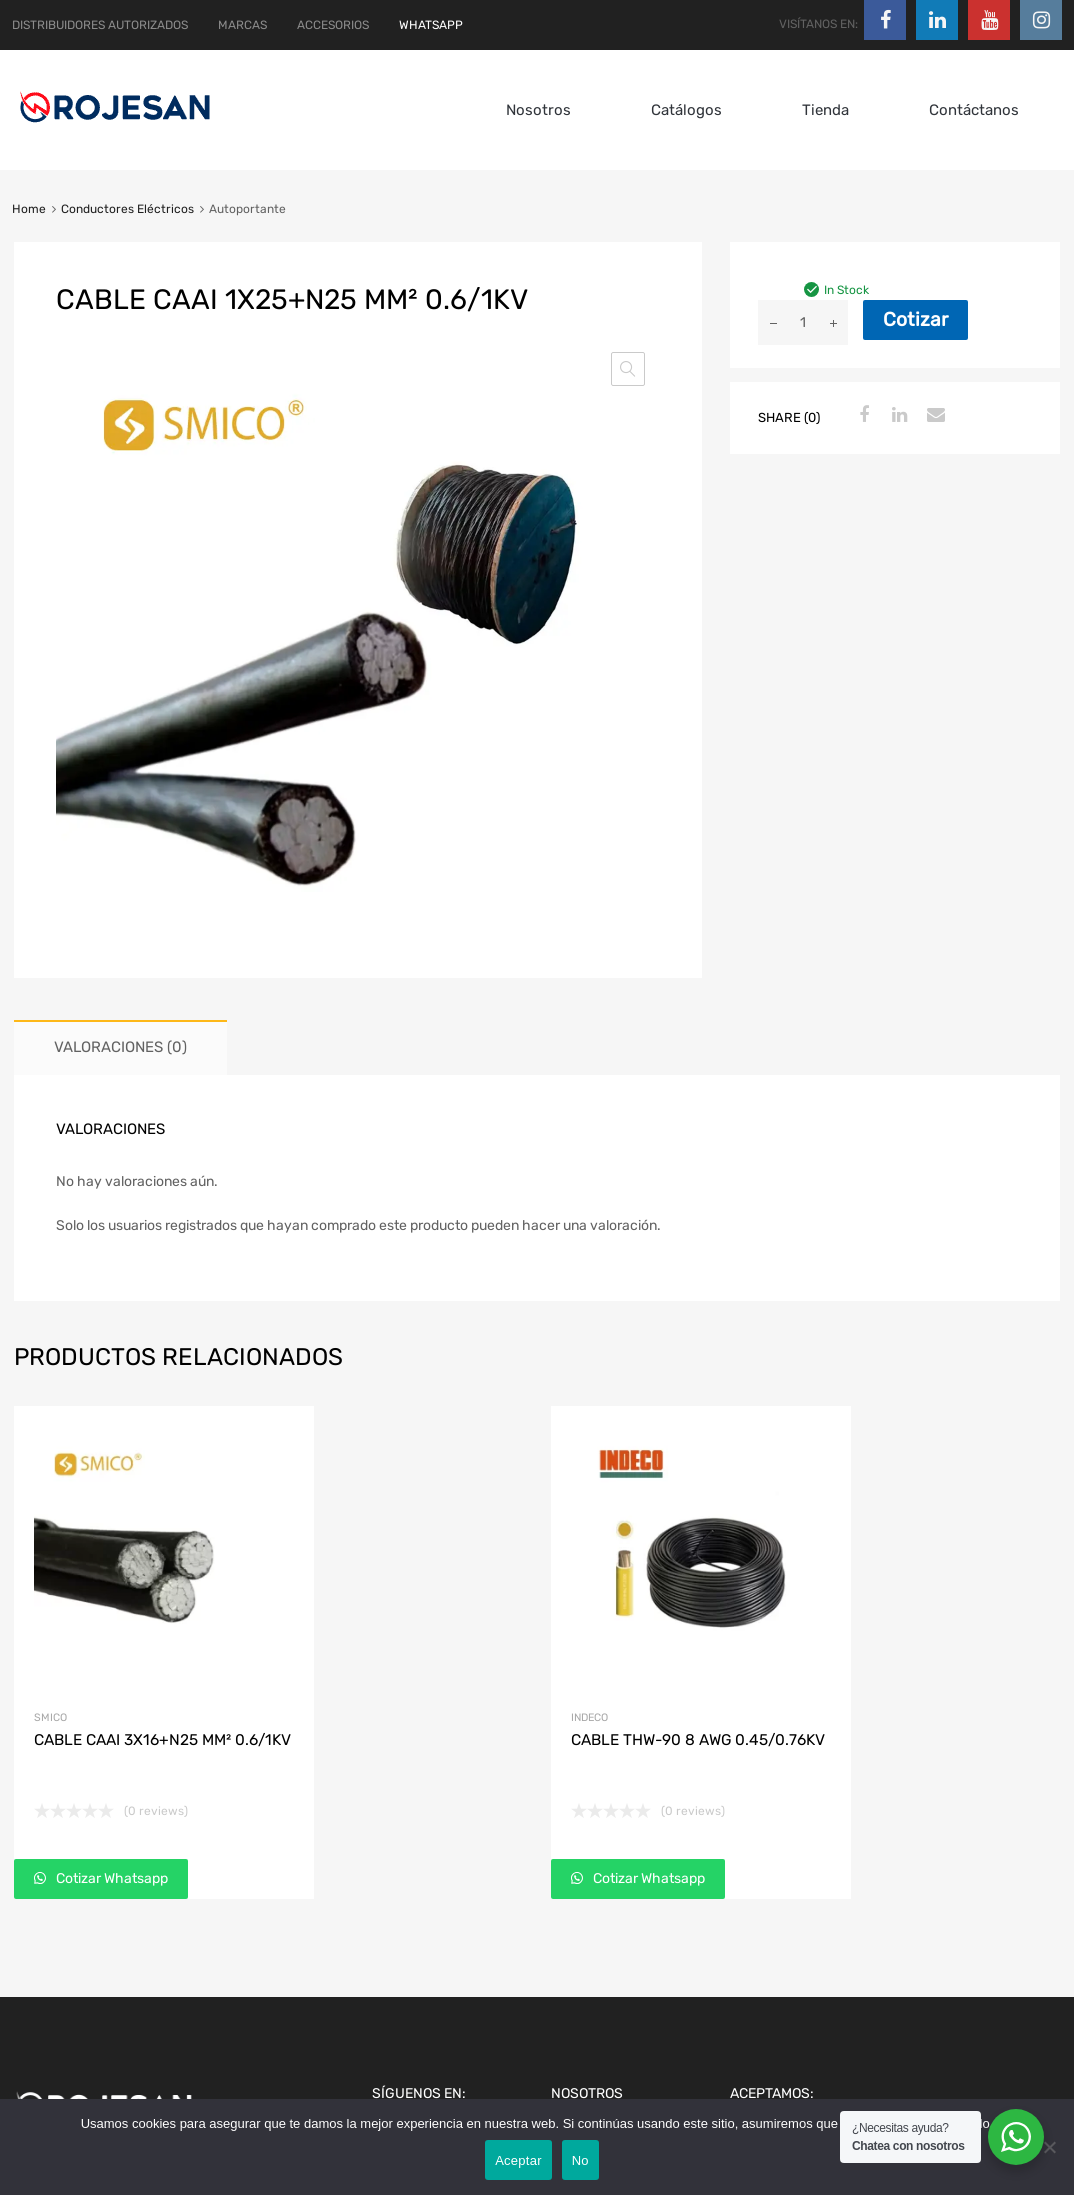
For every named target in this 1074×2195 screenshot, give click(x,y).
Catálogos (686, 110)
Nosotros (538, 110)
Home (29, 209)
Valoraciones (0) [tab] (120, 1047)
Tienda (825, 110)
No (580, 2160)
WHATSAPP (431, 25)
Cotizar (915, 319)
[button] (628, 369)
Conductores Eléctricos (127, 209)
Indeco (589, 1717)
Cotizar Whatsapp (110, 1878)
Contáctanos (974, 110)
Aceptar (518, 2160)
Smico (50, 1717)
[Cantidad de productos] (803, 322)
